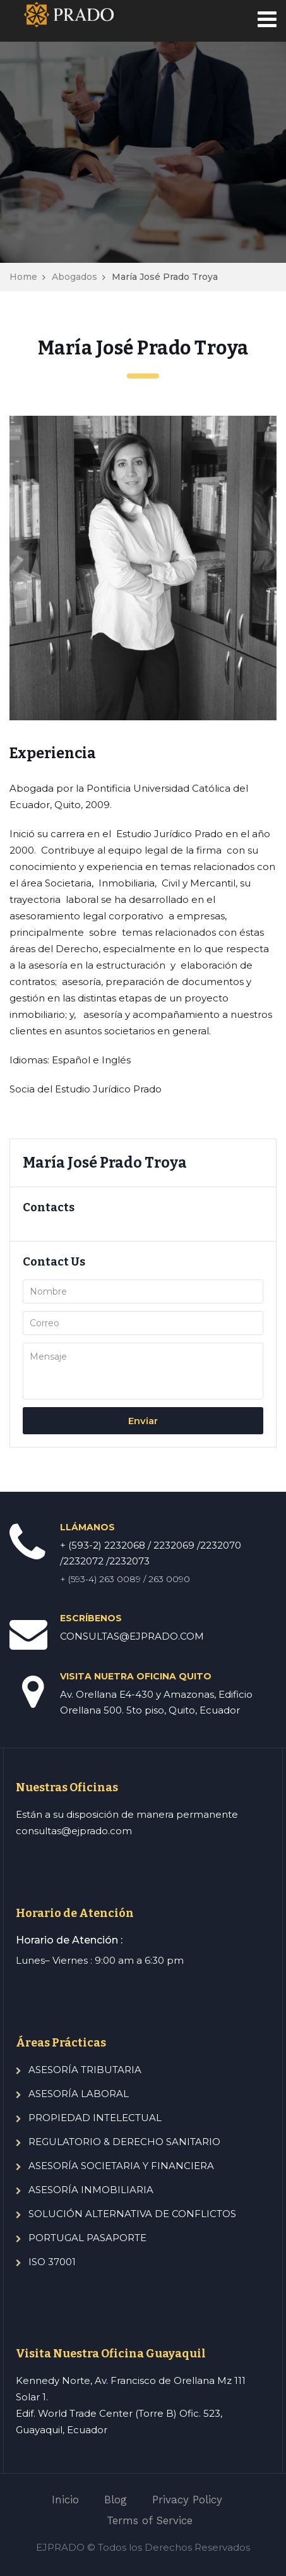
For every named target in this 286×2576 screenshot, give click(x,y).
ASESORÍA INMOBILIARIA (90, 2190)
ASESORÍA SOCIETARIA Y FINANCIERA (121, 2166)
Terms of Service (150, 2520)
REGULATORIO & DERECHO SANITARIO (124, 2142)
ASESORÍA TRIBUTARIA (84, 2070)
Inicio (65, 2499)
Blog (115, 2499)
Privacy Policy (187, 2499)
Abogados (74, 276)
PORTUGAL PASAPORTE (87, 2238)
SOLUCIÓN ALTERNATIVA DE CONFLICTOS (132, 2214)
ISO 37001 (52, 2262)
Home (23, 276)
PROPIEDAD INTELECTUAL (95, 2118)
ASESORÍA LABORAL (78, 2094)
